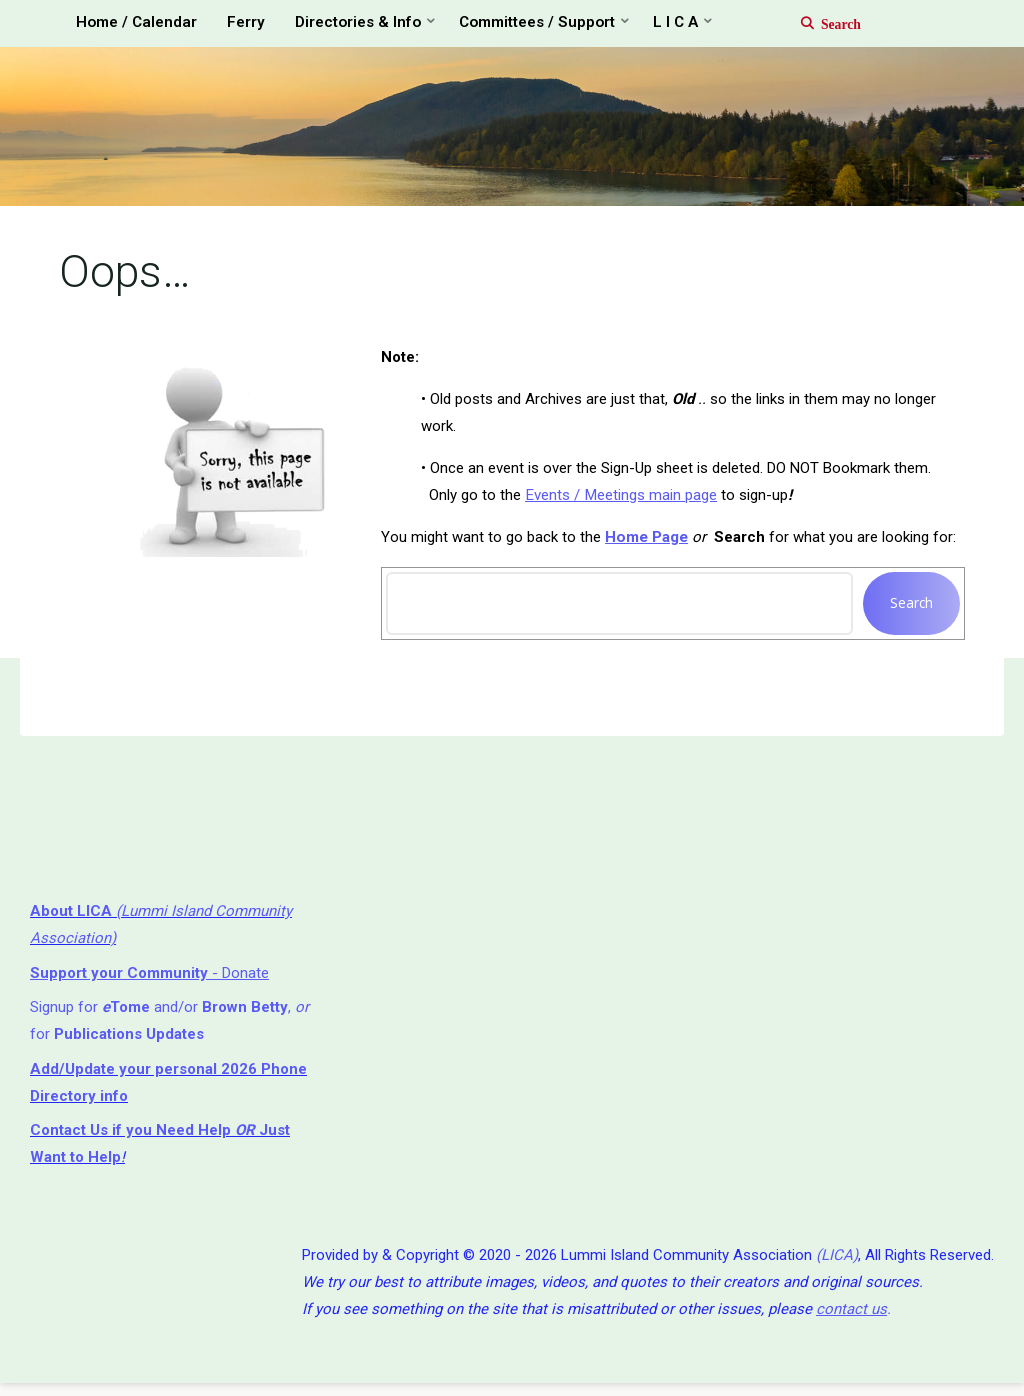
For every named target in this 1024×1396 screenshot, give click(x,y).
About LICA (73, 918)
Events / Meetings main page (621, 499)
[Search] (820, 23)
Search (910, 607)
